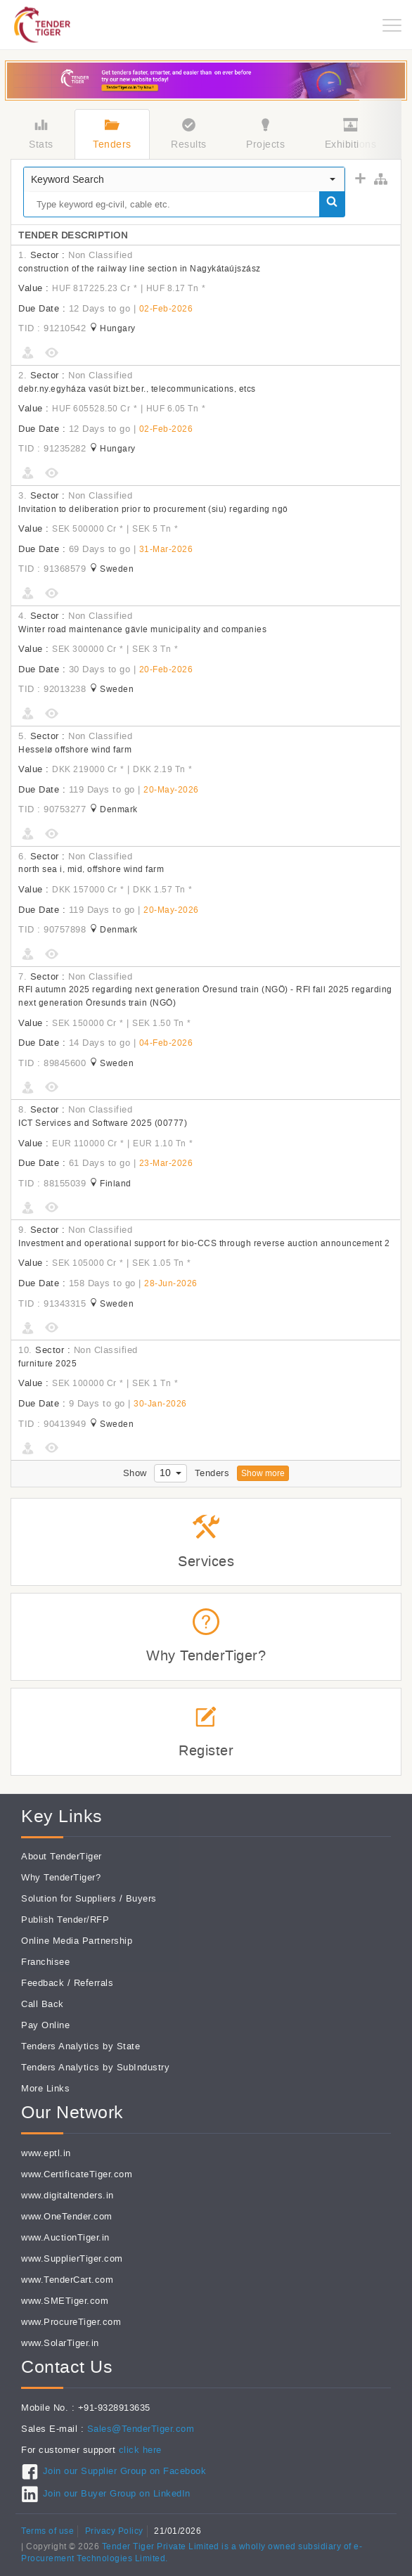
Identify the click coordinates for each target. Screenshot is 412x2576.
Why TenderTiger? (61, 1877)
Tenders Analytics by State (80, 2046)
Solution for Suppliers (68, 1898)
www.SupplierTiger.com (72, 2258)
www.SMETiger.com (64, 2301)
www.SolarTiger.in (60, 2343)
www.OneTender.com (66, 2216)
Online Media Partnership (76, 1941)
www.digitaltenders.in (67, 2195)
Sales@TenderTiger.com (141, 2429)
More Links (45, 2088)
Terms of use (47, 2531)
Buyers (141, 1898)
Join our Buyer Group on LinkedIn (117, 2493)
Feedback (42, 1983)
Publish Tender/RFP (65, 1919)
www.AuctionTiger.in (65, 2237)
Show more (263, 1473)
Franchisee (45, 1962)
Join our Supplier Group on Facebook (125, 2471)
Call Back (42, 2004)
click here (140, 2450)
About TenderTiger (61, 1856)
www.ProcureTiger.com (71, 2322)
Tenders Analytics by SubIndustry (95, 2067)
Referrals (94, 1983)
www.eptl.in (46, 2153)
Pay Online (45, 2025)
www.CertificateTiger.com (76, 2174)
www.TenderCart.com (67, 2280)
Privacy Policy (114, 2531)
